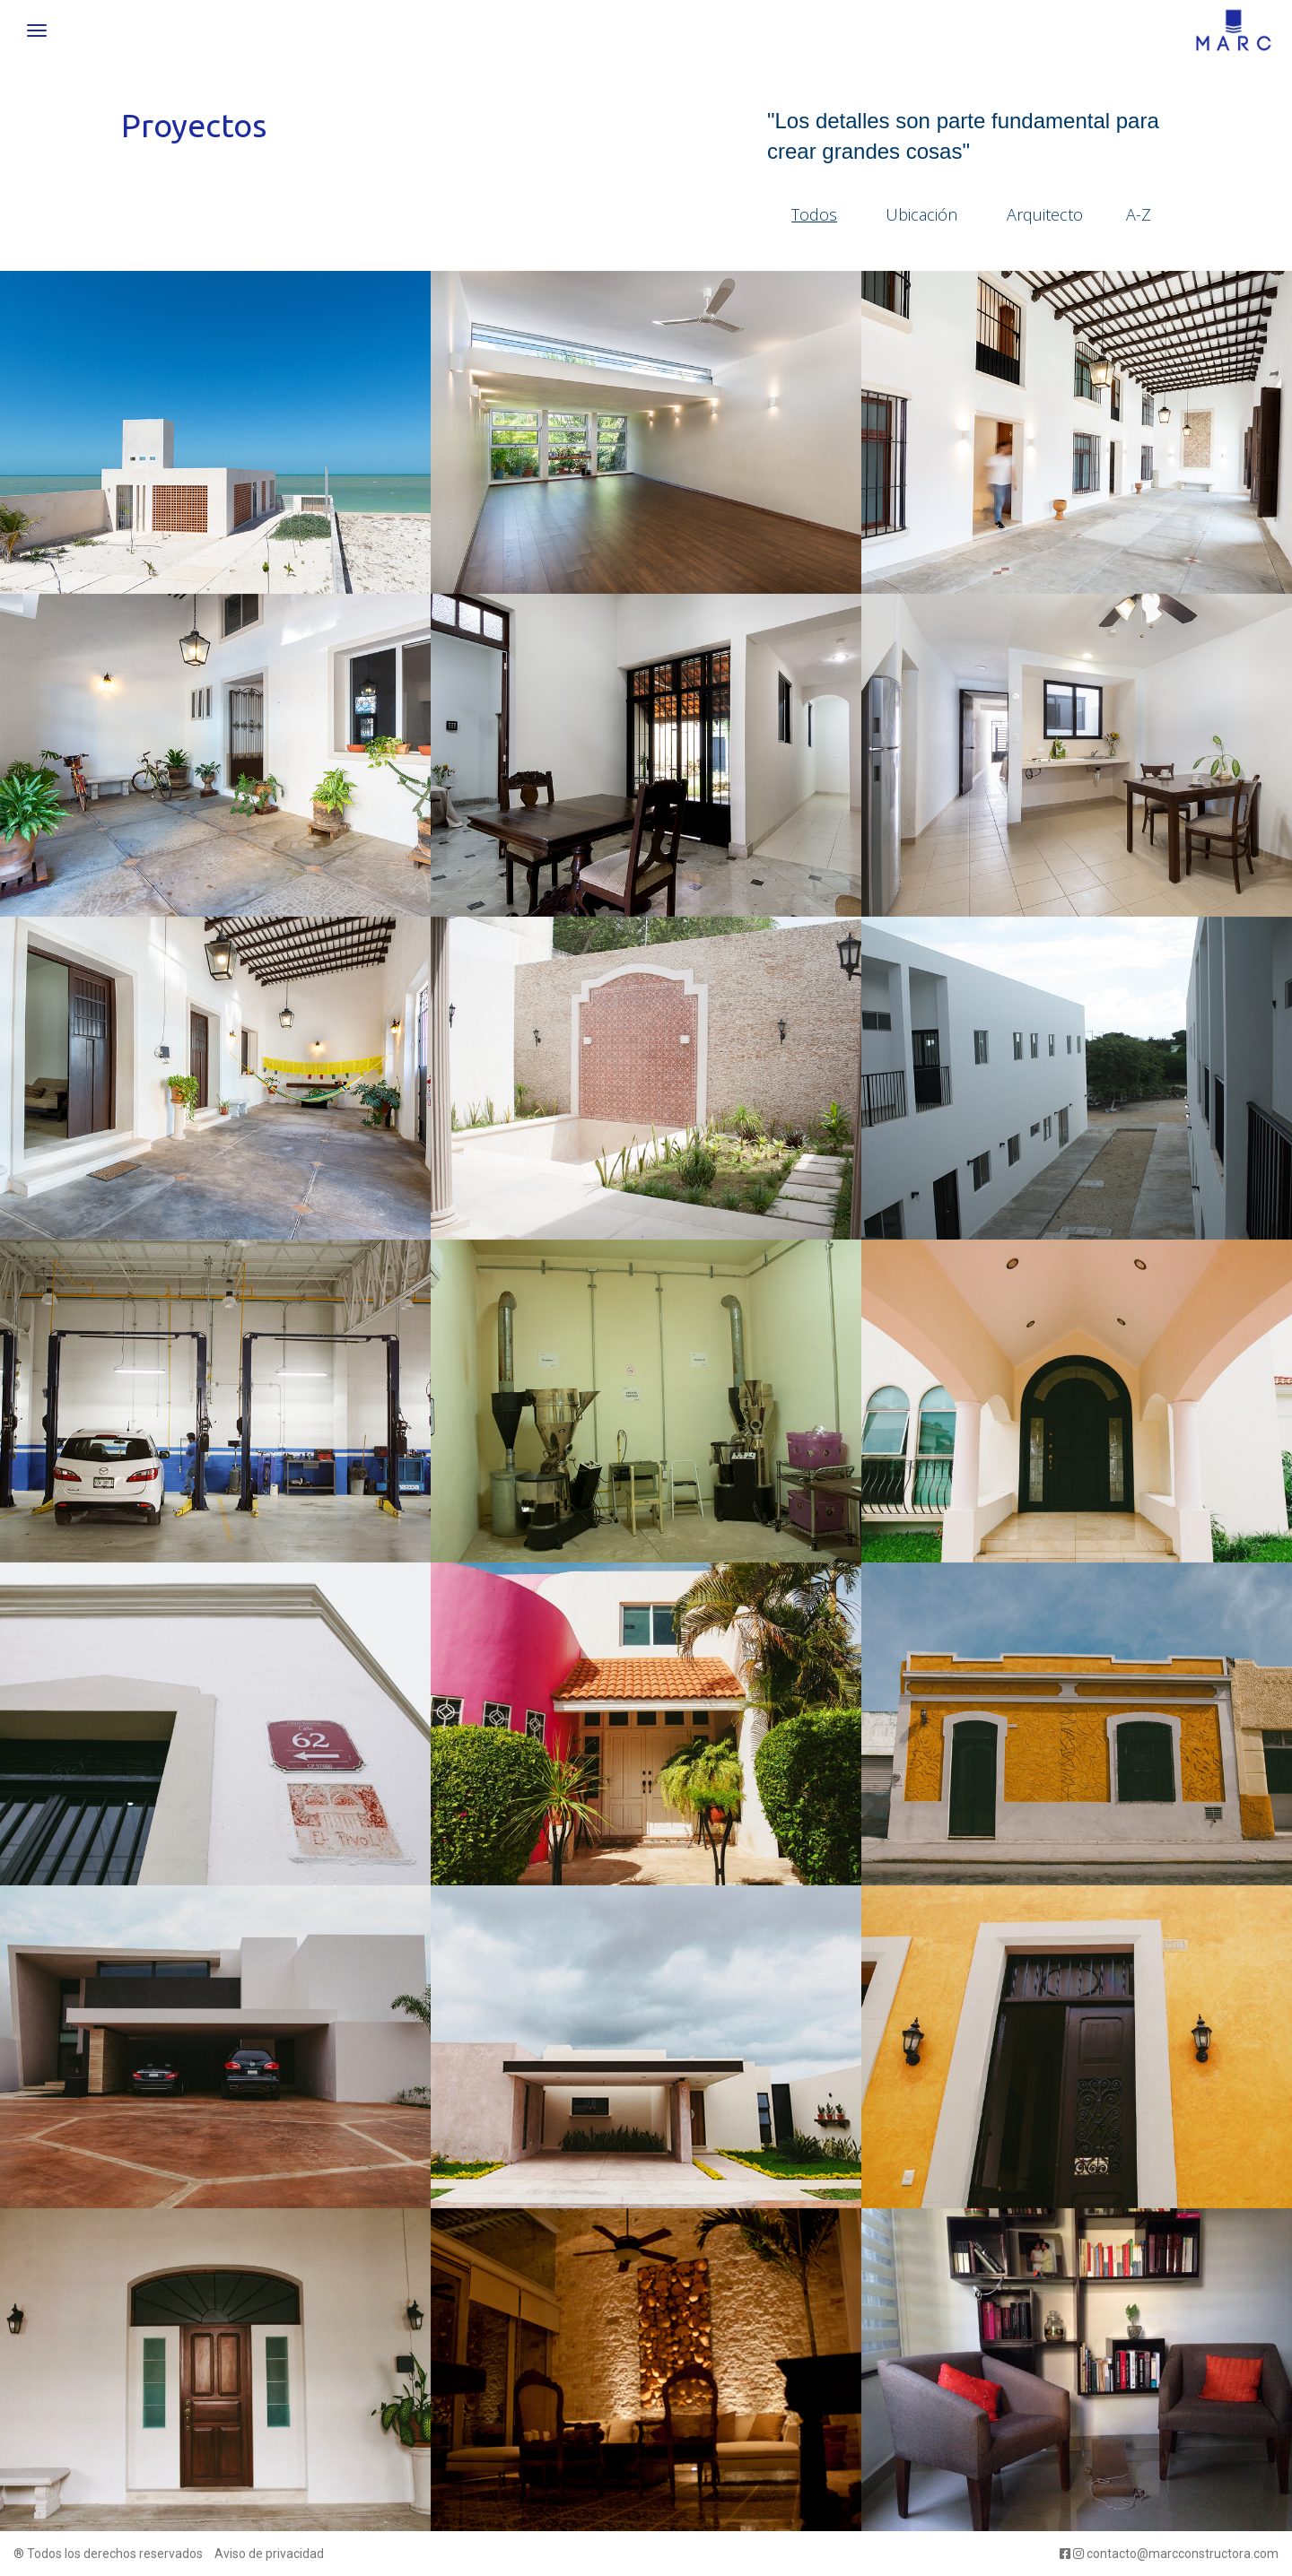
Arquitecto (1045, 214)
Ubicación (921, 214)
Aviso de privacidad (269, 2553)
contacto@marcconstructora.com (1183, 2553)
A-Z (1138, 214)
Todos (814, 214)
